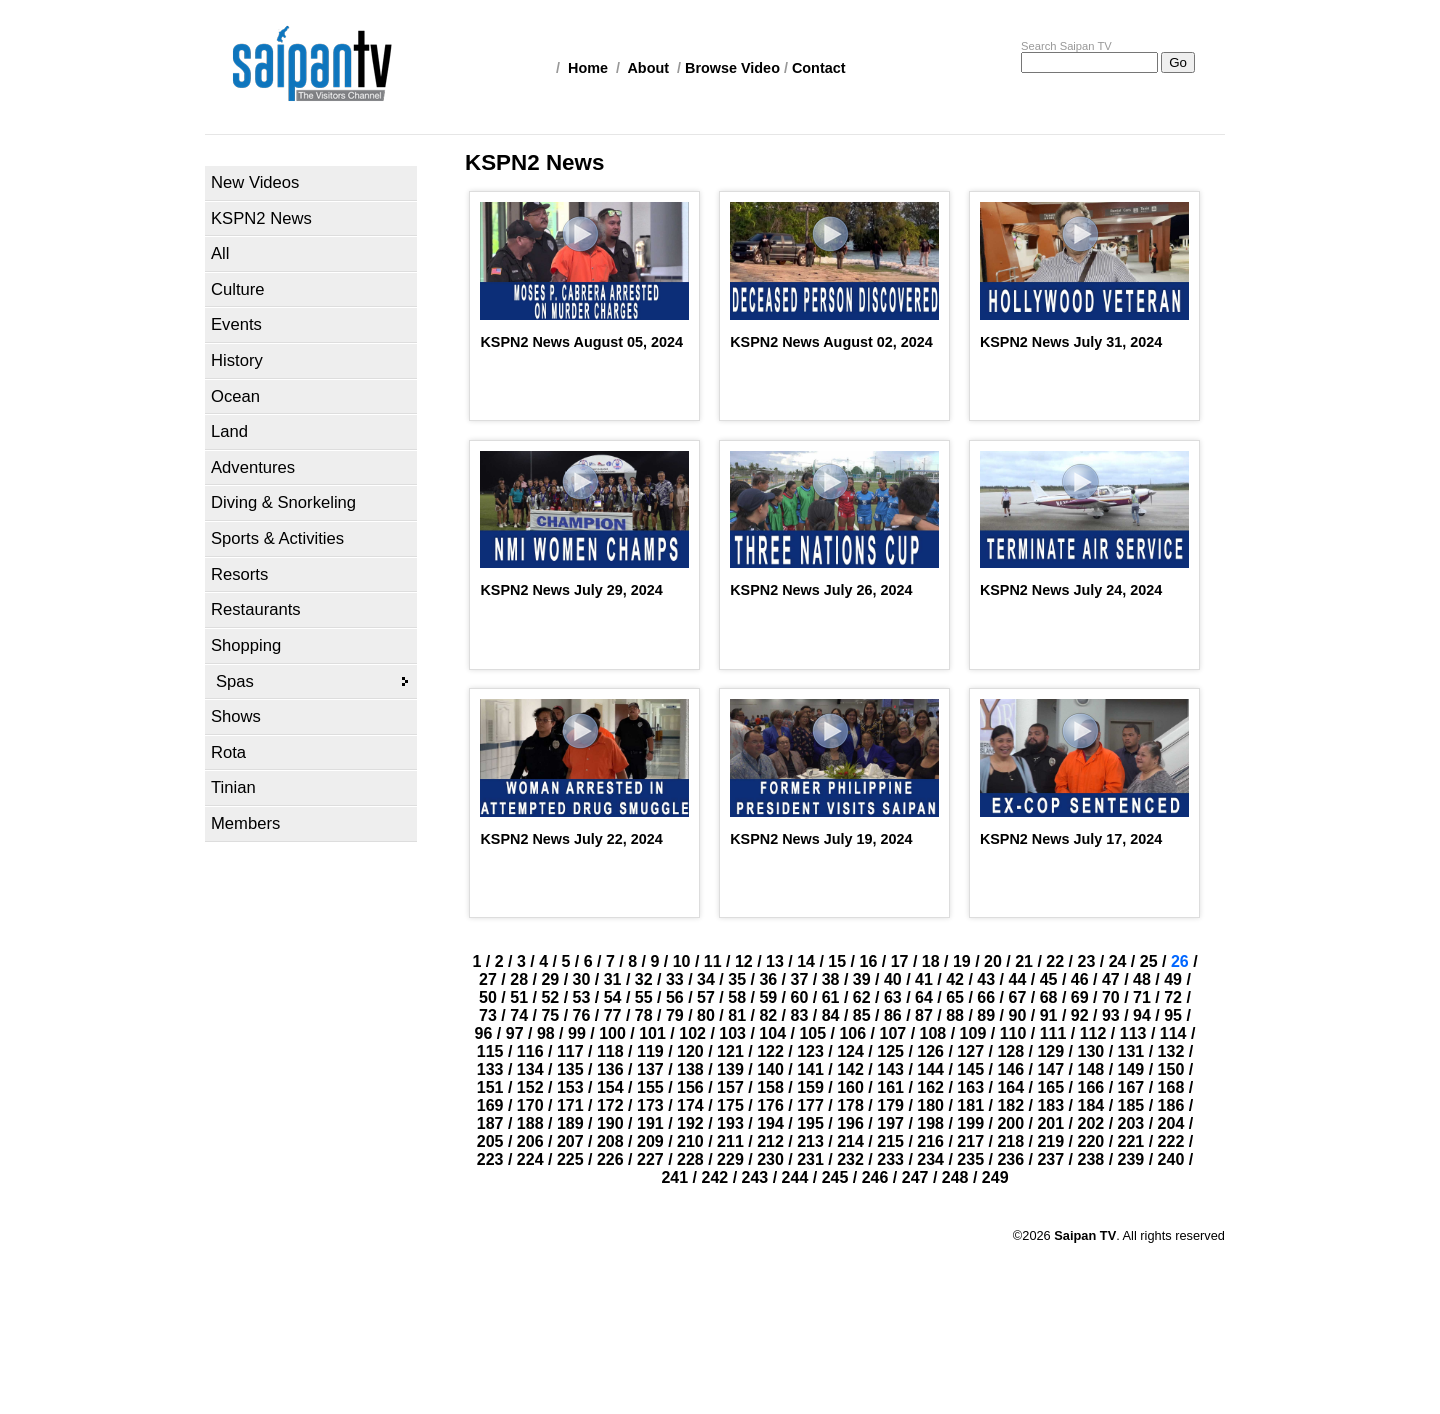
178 (850, 1105)
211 (730, 1141)
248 (955, 1177)
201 (1050, 1123)
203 (1131, 1123)
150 (1171, 1069)
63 (893, 997)
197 (890, 1123)
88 (955, 1015)
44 (1018, 979)
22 (1055, 961)
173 (650, 1105)
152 (530, 1087)
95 (1173, 1015)
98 (546, 1033)
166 (1091, 1087)
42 (955, 979)
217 (970, 1141)
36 (768, 979)
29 (550, 979)
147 (1050, 1069)
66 (986, 997)
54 (613, 997)
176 (770, 1105)
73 (488, 1015)
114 (1173, 1033)
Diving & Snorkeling (283, 502)
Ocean (235, 396)
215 (890, 1141)
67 (1018, 997)
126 (930, 1051)
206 (530, 1141)
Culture (238, 289)
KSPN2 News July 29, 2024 (571, 590)
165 (1050, 1087)
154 (610, 1087)
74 (519, 1015)
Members (245, 823)
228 (690, 1159)
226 (610, 1159)
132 (1171, 1051)
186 (1171, 1105)
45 (1049, 979)
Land (229, 431)
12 (744, 961)
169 (490, 1105)
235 (970, 1159)
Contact (819, 68)
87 (924, 1015)
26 (1180, 961)
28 (519, 979)
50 (488, 997)
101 (652, 1033)
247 (915, 1177)
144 (930, 1069)
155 (650, 1087)
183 (1050, 1105)
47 (1111, 979)
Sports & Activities (277, 538)
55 (644, 997)
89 (986, 1015)
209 (650, 1141)
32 (644, 979)
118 (610, 1051)
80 (706, 1015)
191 (650, 1123)
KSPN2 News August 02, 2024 (831, 342)
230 (770, 1159)
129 (1050, 1051)
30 (582, 979)
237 (1050, 1159)
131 (1131, 1051)
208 (610, 1141)
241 (674, 1177)
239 (1131, 1159)
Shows (236, 716)
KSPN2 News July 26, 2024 (821, 590)
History (237, 360)
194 (770, 1123)
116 (530, 1051)
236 (1010, 1159)
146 (1010, 1069)
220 (1091, 1141)
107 (892, 1033)
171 (570, 1105)
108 (933, 1033)
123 (810, 1051)
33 (675, 979)
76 (582, 1015)
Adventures (253, 467)
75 (550, 1015)
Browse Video (732, 68)
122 (770, 1051)
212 (770, 1141)
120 (690, 1051)
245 (835, 1177)
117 (570, 1051)
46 (1080, 979)
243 (755, 1177)
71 (1142, 997)
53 (582, 997)
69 (1080, 997)
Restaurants (256, 609)
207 (570, 1141)
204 (1171, 1123)
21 (1024, 961)
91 (1049, 1015)
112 (1093, 1033)
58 (737, 997)
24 (1118, 961)
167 (1131, 1087)
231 (810, 1159)
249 (995, 1177)
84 (831, 1015)
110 (1013, 1033)
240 (1171, 1159)
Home (588, 68)
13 (775, 961)
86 (893, 1015)
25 (1149, 961)
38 (831, 979)
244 (795, 1177)
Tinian (233, 787)
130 (1091, 1051)
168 (1171, 1087)
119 (650, 1051)
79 (675, 1015)
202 (1091, 1123)
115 (490, 1051)
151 (490, 1087)
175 (730, 1105)
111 (1053, 1033)
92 (1080, 1015)
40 (893, 979)
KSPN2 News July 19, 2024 (821, 839)
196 (850, 1123)
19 (962, 961)
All (220, 253)
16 (869, 961)
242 (715, 1177)
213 (810, 1141)
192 (690, 1123)
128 (1010, 1051)
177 (810, 1105)
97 (515, 1033)
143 (890, 1069)
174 (690, 1105)
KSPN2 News (261, 218)
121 (730, 1051)
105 (812, 1033)
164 (1010, 1087)
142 (850, 1069)
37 (800, 979)
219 (1050, 1141)
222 (1171, 1141)
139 (730, 1069)
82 (768, 1015)
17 (900, 961)
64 (924, 997)
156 (690, 1087)
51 (519, 997)
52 (550, 997)
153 (570, 1087)
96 (484, 1033)
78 (644, 1015)
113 (1133, 1033)
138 (690, 1069)
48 (1142, 979)
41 (924, 979)
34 (706, 979)
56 (675, 997)
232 (850, 1159)
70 (1111, 997)
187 (490, 1123)
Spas (235, 681)
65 (955, 997)
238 (1091, 1159)
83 (800, 1015)
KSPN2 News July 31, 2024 (1071, 342)
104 (772, 1033)
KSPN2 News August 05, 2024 (581, 342)
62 (862, 997)
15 (837, 961)
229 (730, 1159)
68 (1049, 997)
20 (993, 961)
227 (650, 1159)
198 (930, 1123)
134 (530, 1069)
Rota (228, 752)
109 (973, 1033)
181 (970, 1105)
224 (530, 1159)
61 (831, 997)
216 (930, 1141)
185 (1131, 1105)
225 (570, 1159)
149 (1131, 1069)
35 (737, 979)
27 (488, 979)
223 (490, 1159)
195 (810, 1123)
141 (810, 1069)
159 (810, 1087)
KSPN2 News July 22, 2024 (571, 839)
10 (682, 961)
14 (806, 961)
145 (970, 1069)
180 (930, 1105)
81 (737, 1015)
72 (1173, 997)
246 (875, 1177)
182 (1010, 1105)
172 (610, 1105)
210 (690, 1141)
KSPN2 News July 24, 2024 (1071, 590)
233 (890, 1159)
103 (732, 1033)
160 (850, 1087)
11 (713, 961)
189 (570, 1123)
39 (862, 979)
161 (890, 1087)
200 (1010, 1123)
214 (850, 1141)
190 (610, 1123)
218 (1010, 1141)
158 (770, 1087)
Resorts (239, 574)
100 (612, 1033)
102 (692, 1033)
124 (850, 1051)
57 (706, 997)
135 (570, 1069)
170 (530, 1105)
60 (800, 997)
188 (530, 1123)
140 (770, 1069)
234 (930, 1159)
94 (1142, 1015)
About (648, 68)
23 (1086, 961)
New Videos (255, 182)
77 (613, 1015)
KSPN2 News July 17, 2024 (1071, 839)
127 (970, 1051)
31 (613, 979)
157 (730, 1087)
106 (852, 1033)
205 (490, 1141)
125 (890, 1051)
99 (577, 1033)
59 (768, 997)
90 (1018, 1015)
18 (931, 961)
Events (236, 324)
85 (862, 1015)
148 (1091, 1069)
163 (970, 1087)
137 (650, 1069)
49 (1173, 979)
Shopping (246, 645)
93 (1111, 1015)
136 (610, 1069)
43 (986, 979)
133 (490, 1069)
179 (890, 1105)
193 (730, 1123)
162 (930, 1087)
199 (970, 1123)
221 (1131, 1141)
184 (1091, 1105)
